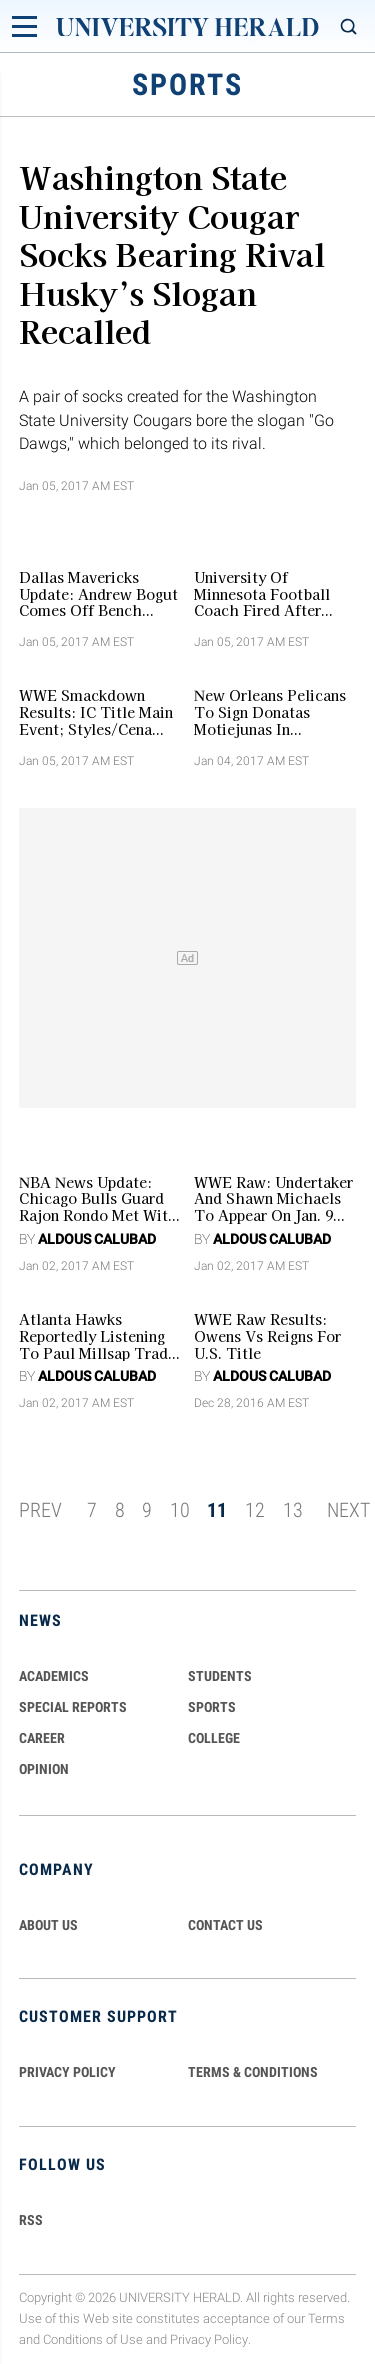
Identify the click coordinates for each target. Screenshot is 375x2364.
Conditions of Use (93, 2339)
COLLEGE (214, 1738)
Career (42, 1738)
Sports (212, 1707)
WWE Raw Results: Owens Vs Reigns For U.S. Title (267, 1336)
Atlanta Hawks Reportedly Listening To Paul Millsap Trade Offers (97, 1336)
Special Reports (73, 1707)
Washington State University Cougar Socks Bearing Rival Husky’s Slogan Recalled (172, 253)
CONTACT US (225, 1925)
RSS (31, 2220)
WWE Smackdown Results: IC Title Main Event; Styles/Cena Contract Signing (96, 712)
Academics (54, 1676)
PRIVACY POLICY (67, 2072)
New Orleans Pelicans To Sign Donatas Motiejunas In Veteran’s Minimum (270, 712)
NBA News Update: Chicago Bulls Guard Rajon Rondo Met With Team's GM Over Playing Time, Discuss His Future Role (98, 1199)
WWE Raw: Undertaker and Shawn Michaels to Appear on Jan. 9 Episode (273, 1199)
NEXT (348, 1510)
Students (220, 1676)
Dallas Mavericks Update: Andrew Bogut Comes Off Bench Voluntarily (98, 594)
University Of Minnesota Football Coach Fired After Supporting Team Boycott (262, 594)
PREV (40, 1510)
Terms (326, 2318)
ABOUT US (48, 1925)
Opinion (44, 1769)
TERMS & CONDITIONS (253, 2072)
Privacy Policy (209, 2339)
